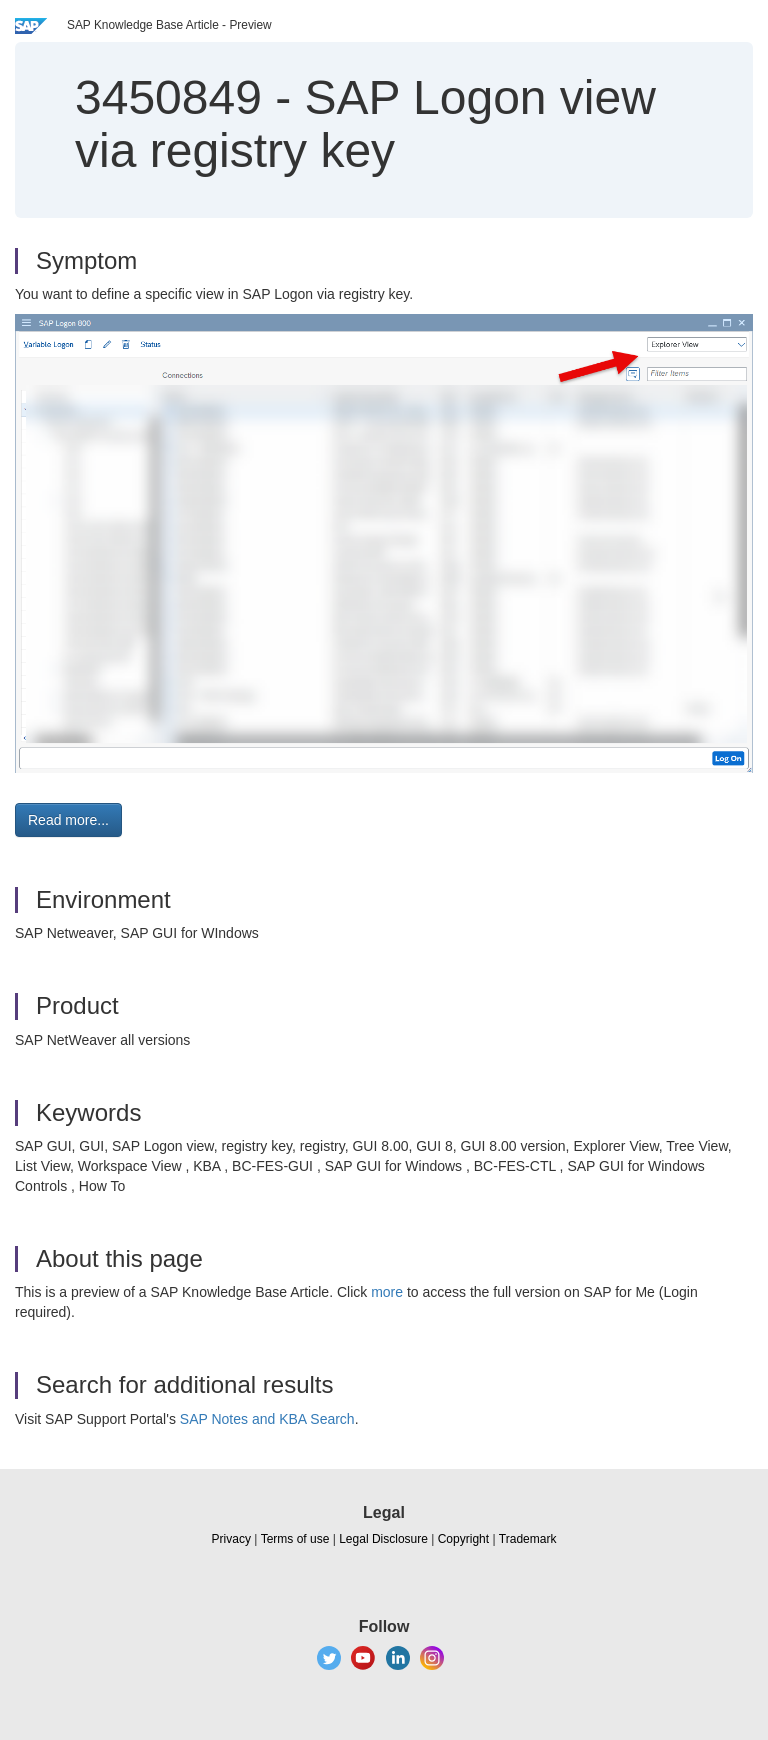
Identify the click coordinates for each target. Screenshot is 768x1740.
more (387, 1292)
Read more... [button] (68, 820)
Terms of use (295, 1539)
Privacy (231, 1539)
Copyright (463, 1539)
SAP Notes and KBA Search (267, 1419)
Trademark (528, 1539)
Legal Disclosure (383, 1539)
